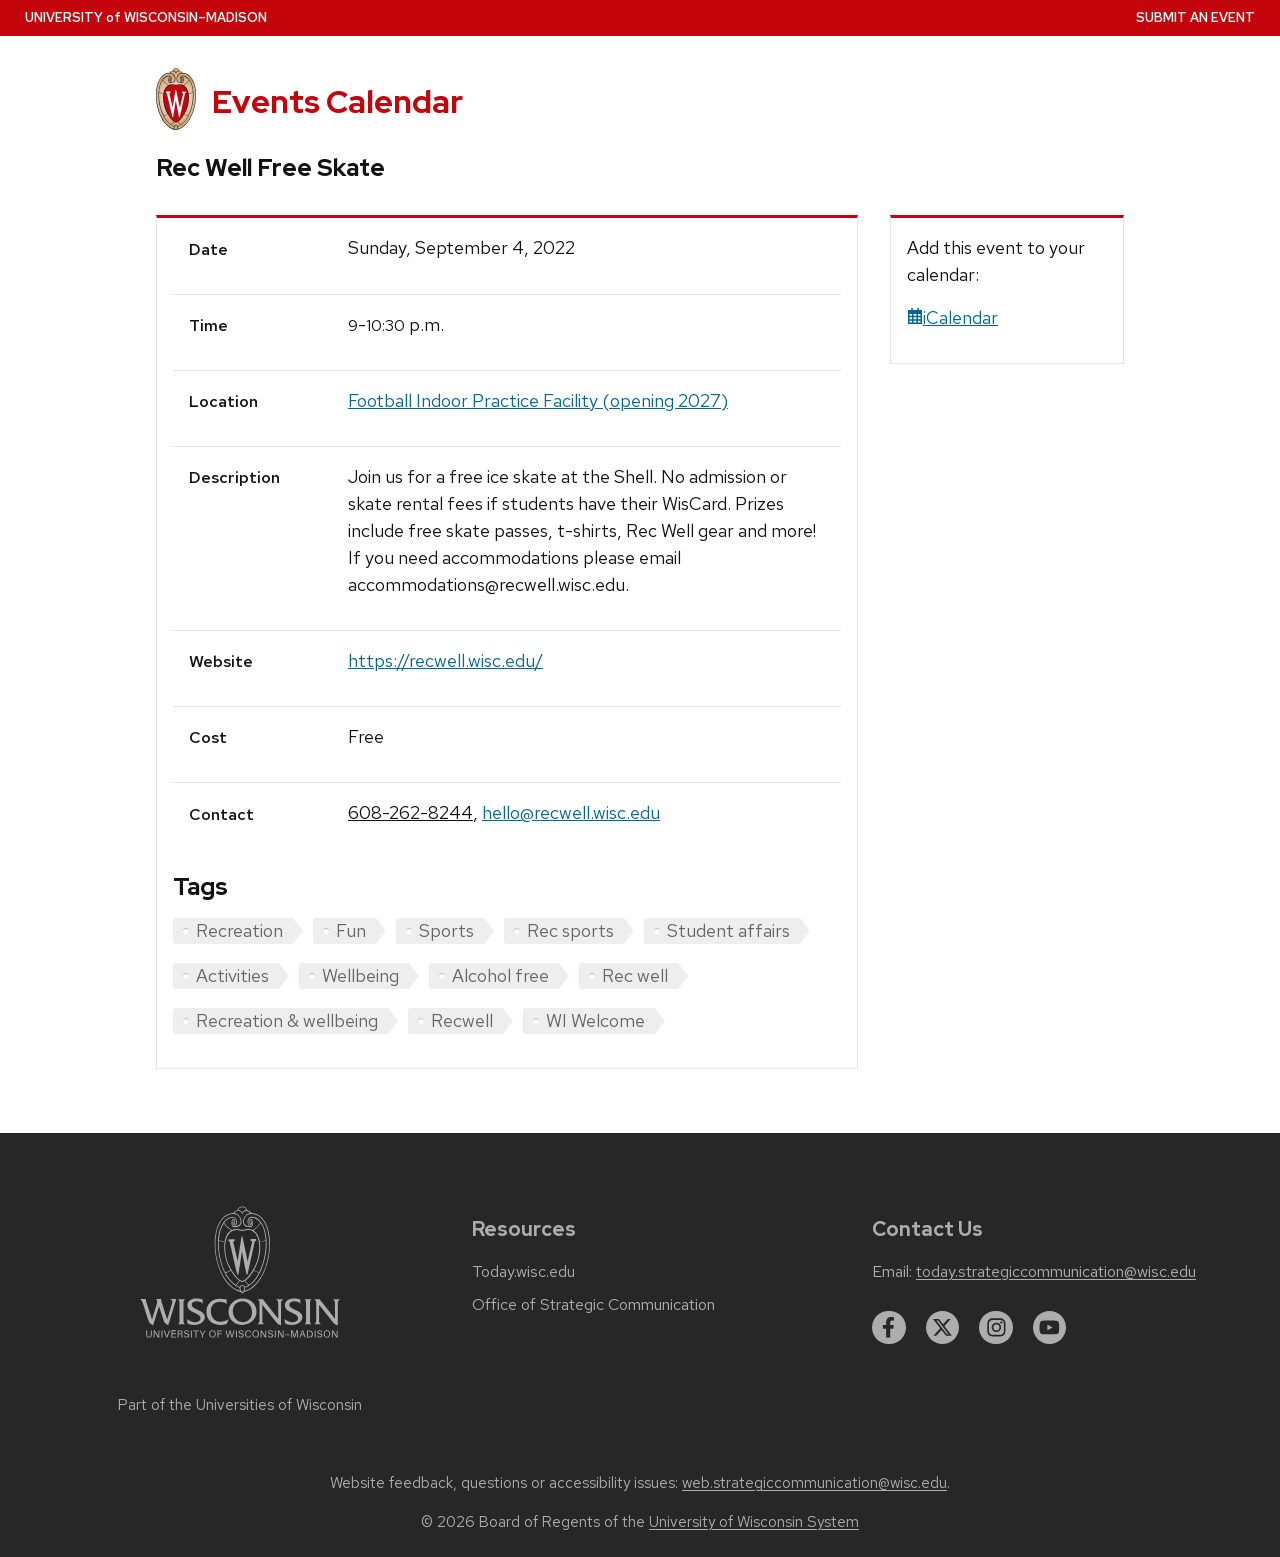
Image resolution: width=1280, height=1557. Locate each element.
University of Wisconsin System (754, 1522)
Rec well (635, 975)
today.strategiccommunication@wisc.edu (1056, 1272)
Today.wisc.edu (523, 1272)
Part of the (240, 1405)
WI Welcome (595, 1020)
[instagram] (996, 1328)
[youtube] (1050, 1328)
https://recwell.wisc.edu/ (445, 660)
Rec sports (570, 930)
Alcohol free (500, 975)
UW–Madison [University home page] (146, 17)
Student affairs (728, 930)
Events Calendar (337, 101)
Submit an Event (1195, 17)
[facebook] (889, 1328)
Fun (351, 930)
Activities (232, 975)
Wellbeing (360, 975)
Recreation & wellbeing (287, 1020)
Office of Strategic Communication (593, 1305)
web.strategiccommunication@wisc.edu (814, 1483)
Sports (446, 930)
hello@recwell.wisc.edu (571, 812)
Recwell (462, 1020)
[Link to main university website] (240, 1341)
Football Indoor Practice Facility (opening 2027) (538, 400)
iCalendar (952, 317)
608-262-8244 (410, 812)
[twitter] (943, 1328)
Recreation (239, 930)
